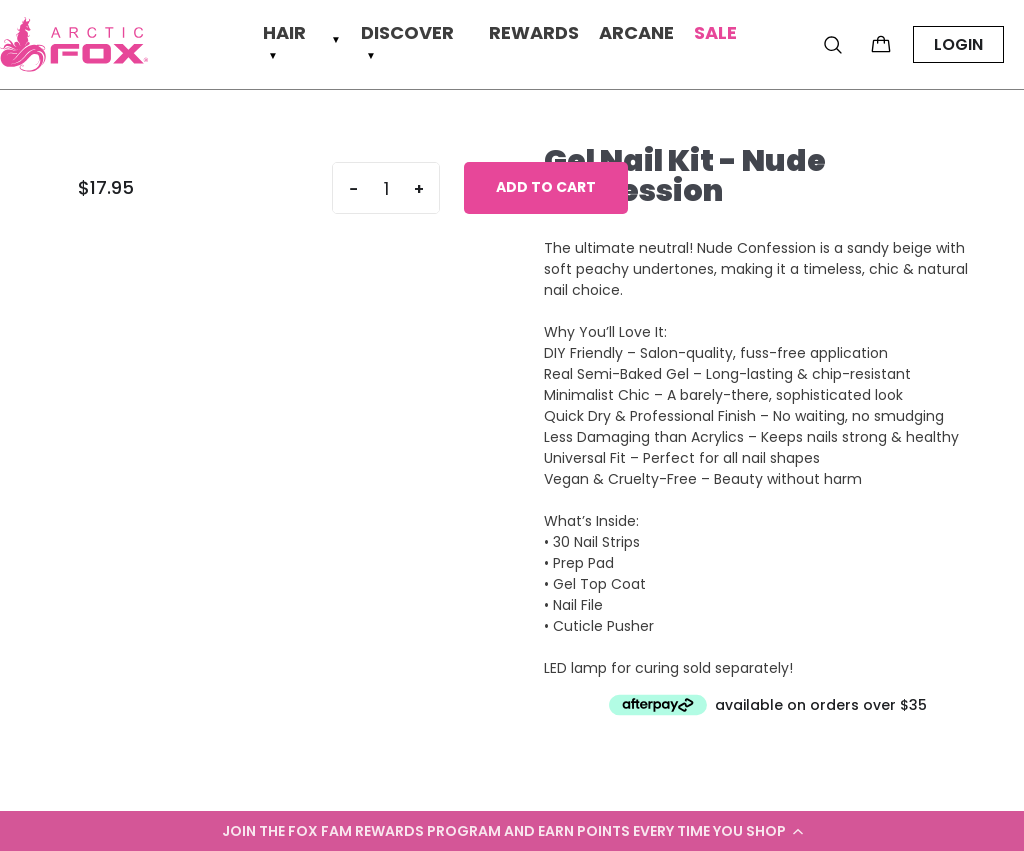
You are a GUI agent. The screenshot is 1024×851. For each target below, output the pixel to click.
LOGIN (958, 44)
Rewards (534, 33)
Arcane (636, 33)
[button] (512, 831)
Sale (715, 33)
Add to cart (546, 187)
